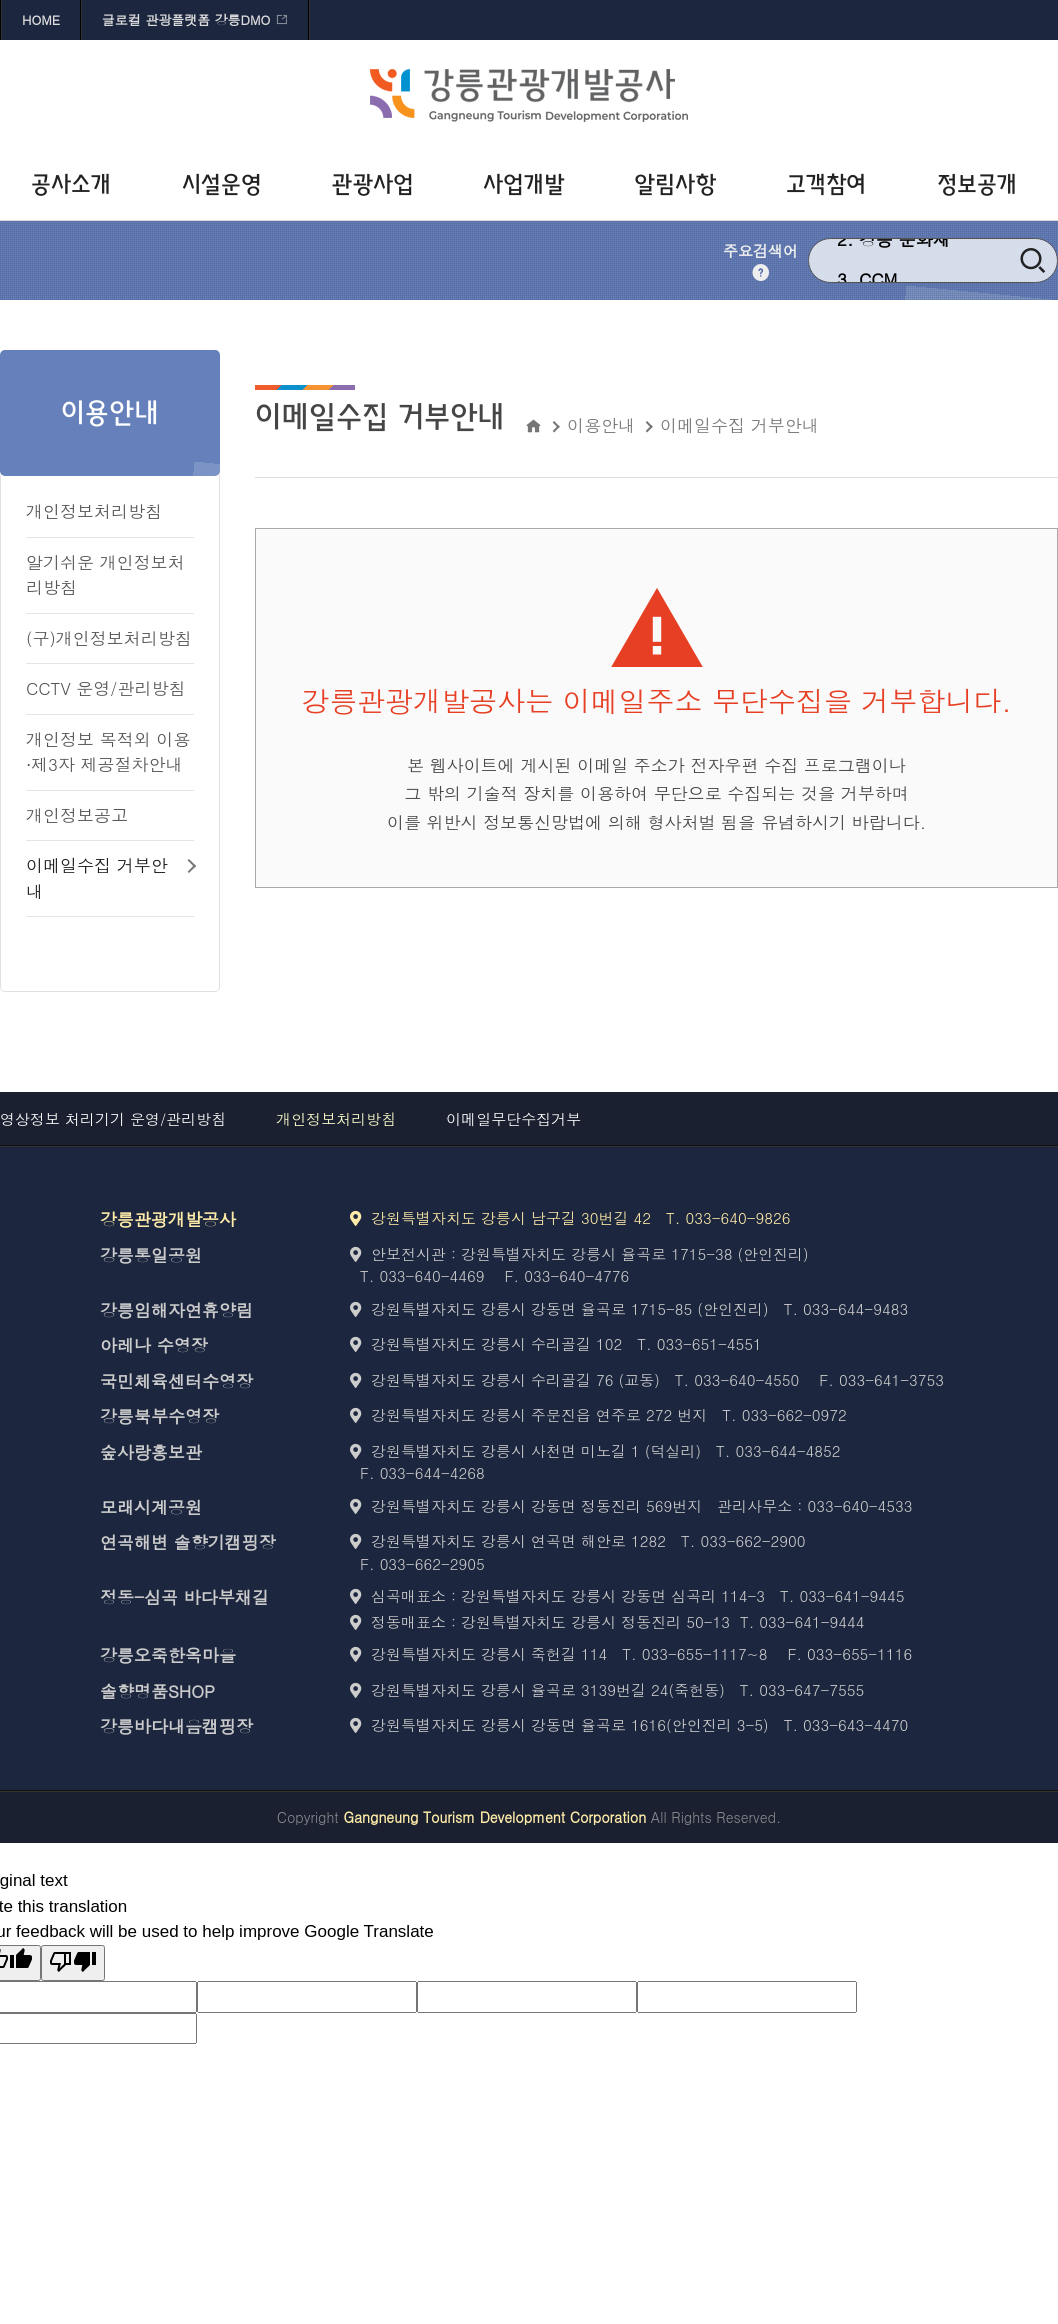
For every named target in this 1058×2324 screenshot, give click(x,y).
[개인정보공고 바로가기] (110, 816)
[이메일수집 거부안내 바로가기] (110, 879)
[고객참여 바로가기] (831, 185)
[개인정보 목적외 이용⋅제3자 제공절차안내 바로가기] (110, 753)
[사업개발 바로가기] (528, 185)
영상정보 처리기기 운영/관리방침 (113, 1118)
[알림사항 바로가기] (680, 185)
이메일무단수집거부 (513, 1118)
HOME (41, 19)
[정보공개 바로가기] (982, 185)
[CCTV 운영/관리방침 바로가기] (110, 689)
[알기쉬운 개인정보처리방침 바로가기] (110, 576)
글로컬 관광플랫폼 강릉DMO (186, 19)
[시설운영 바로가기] (226, 185)
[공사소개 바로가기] (75, 185)
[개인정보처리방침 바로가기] (110, 512)
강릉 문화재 (904, 259)
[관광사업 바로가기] (377, 185)
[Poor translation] (73, 1963)
